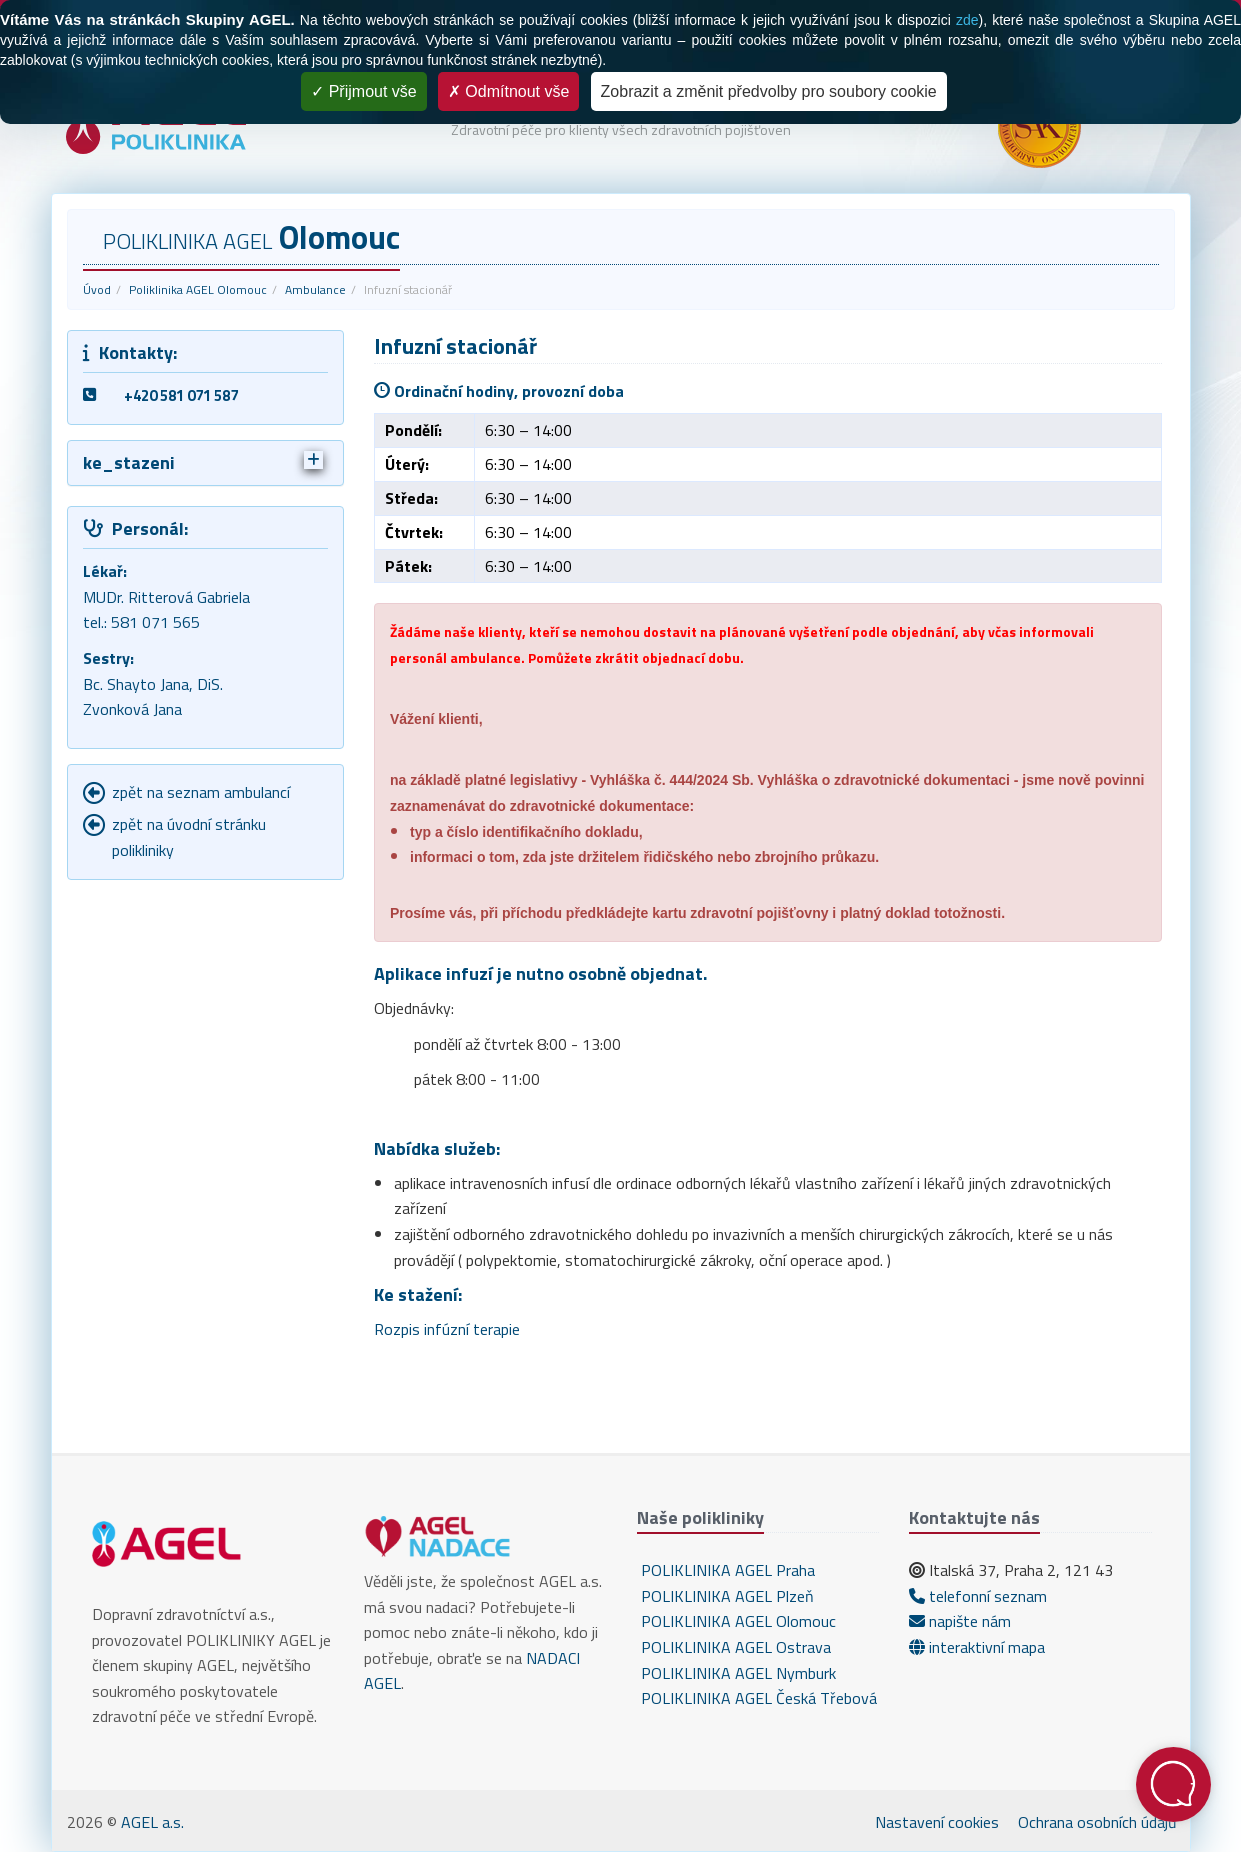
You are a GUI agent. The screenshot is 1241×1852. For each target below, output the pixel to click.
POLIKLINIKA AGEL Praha (726, 1570)
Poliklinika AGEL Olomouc (198, 289)
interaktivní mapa (977, 1647)
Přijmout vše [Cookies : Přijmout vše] (363, 91)
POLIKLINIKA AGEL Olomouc (736, 1621)
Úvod (97, 289)
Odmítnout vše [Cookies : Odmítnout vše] (509, 91)
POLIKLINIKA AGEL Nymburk (736, 1673)
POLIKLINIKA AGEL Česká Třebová (757, 1698)
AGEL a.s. (152, 1822)
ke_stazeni (203, 463)
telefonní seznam (978, 1596)
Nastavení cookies (937, 1822)
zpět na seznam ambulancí (201, 792)
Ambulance (315, 289)
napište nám (960, 1621)
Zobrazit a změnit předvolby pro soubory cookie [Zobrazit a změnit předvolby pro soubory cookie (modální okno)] (769, 91)
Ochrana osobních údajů (1097, 1822)
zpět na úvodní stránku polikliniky (189, 837)
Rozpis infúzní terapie (447, 1329)
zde (967, 20)
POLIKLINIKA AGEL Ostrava (734, 1647)
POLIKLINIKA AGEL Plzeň (725, 1596)
